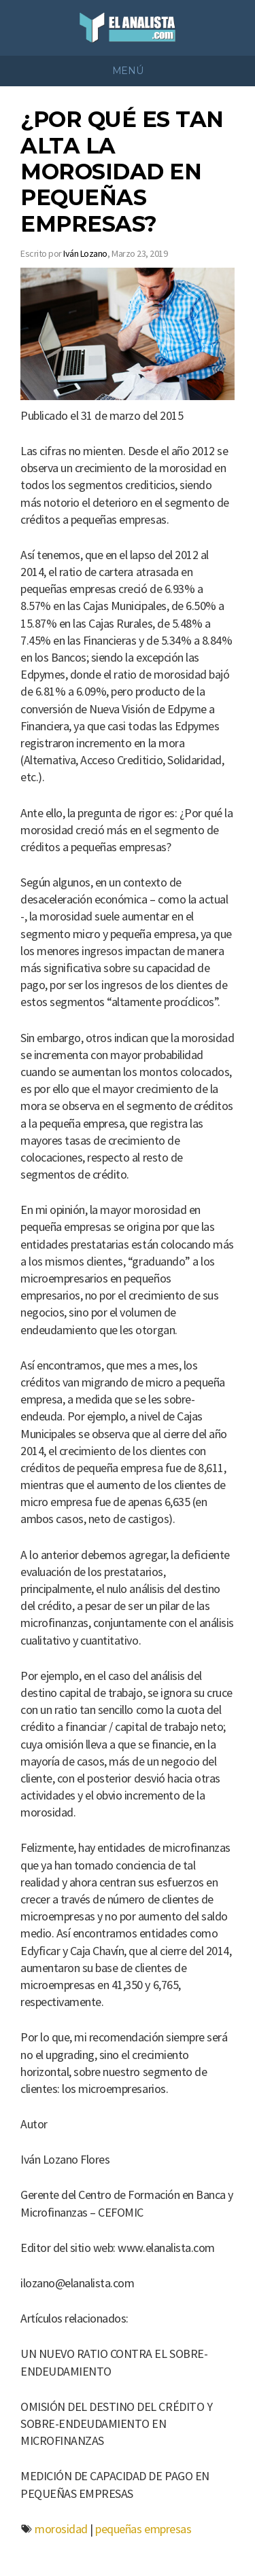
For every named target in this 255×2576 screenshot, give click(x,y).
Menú (127, 71)
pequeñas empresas (143, 2529)
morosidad (61, 2529)
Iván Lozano (85, 253)
